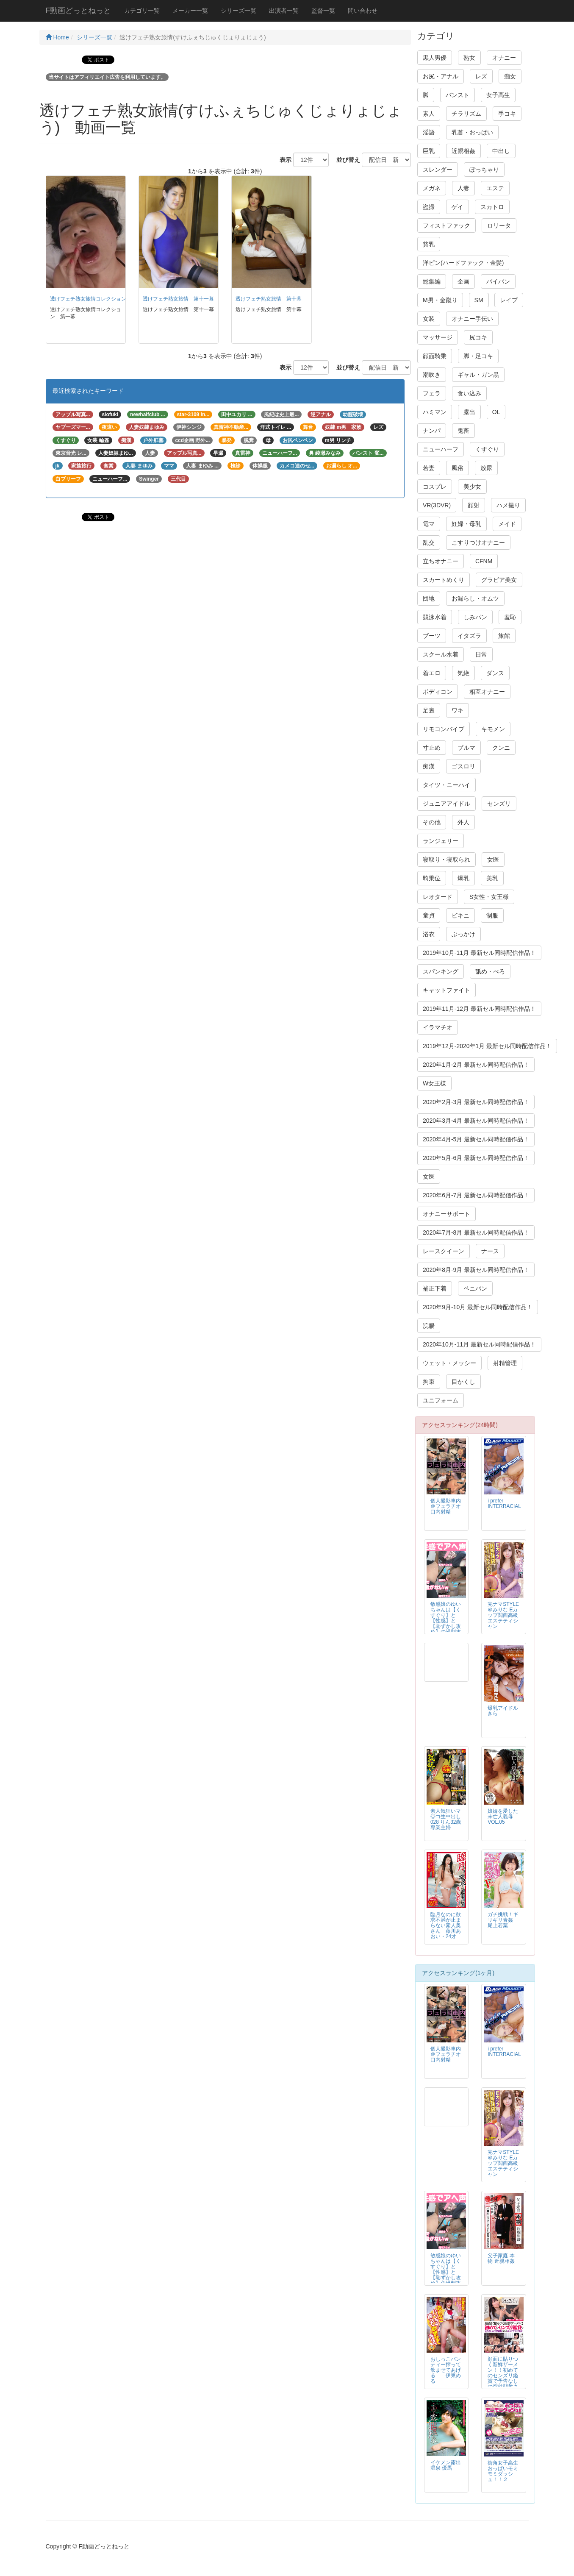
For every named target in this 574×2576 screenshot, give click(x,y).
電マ (429, 523)
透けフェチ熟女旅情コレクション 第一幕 (98, 299)
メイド (507, 523)
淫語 (429, 132)
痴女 (510, 76)
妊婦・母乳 (466, 523)
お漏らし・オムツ (475, 598)
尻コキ (478, 337)
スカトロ (492, 206)
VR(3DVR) (437, 505)
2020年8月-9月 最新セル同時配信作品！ (476, 1269)
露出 (469, 412)
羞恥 (510, 617)
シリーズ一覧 (238, 10)
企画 (463, 281)
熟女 (469, 57)
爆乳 (463, 878)
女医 (493, 859)
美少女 (472, 486)
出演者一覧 (284, 10)
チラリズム (466, 113)
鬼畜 (463, 430)
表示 (282, 159)
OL (496, 412)
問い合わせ (362, 10)
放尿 (486, 468)
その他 (432, 822)
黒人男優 (434, 57)
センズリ (499, 803)
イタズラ (469, 635)
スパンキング (440, 971)
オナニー (504, 57)
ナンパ (432, 430)
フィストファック (446, 225)
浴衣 (429, 934)
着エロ (432, 673)
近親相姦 (463, 150)
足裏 (429, 710)
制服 (492, 915)
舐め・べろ (490, 971)
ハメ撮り (508, 505)
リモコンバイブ (443, 729)
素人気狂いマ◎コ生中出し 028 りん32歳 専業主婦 (445, 1819)
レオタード (437, 896)
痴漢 (429, 766)
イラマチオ (437, 1027)
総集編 (432, 281)
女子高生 (498, 95)
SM (478, 300)
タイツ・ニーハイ (446, 785)
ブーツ (432, 635)
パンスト (457, 95)
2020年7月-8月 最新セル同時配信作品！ (476, 1232)
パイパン (498, 281)
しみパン (475, 617)
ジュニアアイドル (446, 803)
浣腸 (429, 1325)
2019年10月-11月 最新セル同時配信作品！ (479, 952)
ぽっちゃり (484, 169)
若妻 (429, 468)
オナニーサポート (446, 1213)
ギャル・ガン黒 (478, 374)
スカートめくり (443, 579)
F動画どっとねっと (78, 10)
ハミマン (434, 412)
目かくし (463, 1381)
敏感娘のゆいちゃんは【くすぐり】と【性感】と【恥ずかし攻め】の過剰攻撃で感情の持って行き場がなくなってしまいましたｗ (445, 1629)
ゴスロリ (463, 766)
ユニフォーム (440, 1400)
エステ (495, 188)
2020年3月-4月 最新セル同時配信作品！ (476, 1120)
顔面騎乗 (434, 356)
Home (57, 37)
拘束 (429, 1381)
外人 (463, 822)
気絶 (463, 673)
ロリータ (499, 225)
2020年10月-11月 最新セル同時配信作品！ (479, 1344)
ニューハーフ (440, 449)
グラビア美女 (499, 579)
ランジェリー (440, 840)
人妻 (463, 188)
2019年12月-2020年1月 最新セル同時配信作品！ (487, 1046)
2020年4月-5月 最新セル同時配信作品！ (476, 1139)
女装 (429, 318)
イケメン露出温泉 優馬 (445, 2465)
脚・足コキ (478, 356)
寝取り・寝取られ (446, 859)
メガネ (432, 188)
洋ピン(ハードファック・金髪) (463, 262)
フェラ (432, 393)
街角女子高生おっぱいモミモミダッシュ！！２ (503, 2471)
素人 (429, 113)
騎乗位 (432, 878)
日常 (481, 654)
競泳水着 (434, 617)
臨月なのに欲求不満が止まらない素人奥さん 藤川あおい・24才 (445, 1925)
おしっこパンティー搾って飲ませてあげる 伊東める (445, 2370)
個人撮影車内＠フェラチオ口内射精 (445, 1506)
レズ (481, 76)
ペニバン (475, 1288)
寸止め (432, 747)
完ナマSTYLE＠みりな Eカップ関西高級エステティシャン (503, 1615)
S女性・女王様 (489, 896)
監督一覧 (323, 10)
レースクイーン (443, 1251)
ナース (490, 1251)
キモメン (493, 729)
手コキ (507, 113)
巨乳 (429, 150)
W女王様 (434, 1083)
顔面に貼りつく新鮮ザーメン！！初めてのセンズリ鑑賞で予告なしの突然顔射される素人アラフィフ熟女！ (503, 2378)
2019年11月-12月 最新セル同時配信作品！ (479, 1008)
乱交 (429, 542)
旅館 (504, 635)
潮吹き (432, 374)
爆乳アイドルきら (503, 1710)
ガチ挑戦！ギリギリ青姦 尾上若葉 (503, 1919)
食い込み (469, 393)
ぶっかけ (463, 934)
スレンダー (437, 169)
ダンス (495, 673)
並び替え (345, 159)
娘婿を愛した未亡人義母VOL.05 (503, 1816)
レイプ (509, 300)
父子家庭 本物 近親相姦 (501, 2258)
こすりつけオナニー (478, 542)
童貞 (429, 915)
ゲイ (457, 206)
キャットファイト (446, 990)
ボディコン (437, 691)
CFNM (483, 561)
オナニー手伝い (472, 318)
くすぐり (487, 449)
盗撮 (429, 206)
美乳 (492, 878)
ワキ (457, 710)
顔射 (474, 505)
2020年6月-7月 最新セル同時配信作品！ (476, 1195)
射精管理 (505, 1363)
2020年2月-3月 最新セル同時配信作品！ (476, 1102)
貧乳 (429, 244)
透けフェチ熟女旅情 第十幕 (269, 299)
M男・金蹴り (440, 300)
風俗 (457, 468)
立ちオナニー (440, 561)
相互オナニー (487, 691)
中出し (501, 150)
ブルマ (466, 747)
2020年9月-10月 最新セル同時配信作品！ (477, 1307)
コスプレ (434, 486)
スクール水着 (440, 654)
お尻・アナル (440, 76)
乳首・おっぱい (472, 132)
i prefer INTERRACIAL (504, 1503)
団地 (429, 598)
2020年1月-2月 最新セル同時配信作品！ (476, 1064)
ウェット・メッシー (449, 1363)
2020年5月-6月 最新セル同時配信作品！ (476, 1157)
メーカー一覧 (190, 10)
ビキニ (460, 915)
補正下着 (434, 1288)
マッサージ (437, 337)
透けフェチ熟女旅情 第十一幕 (178, 299)
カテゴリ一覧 (142, 10)
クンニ (501, 747)
